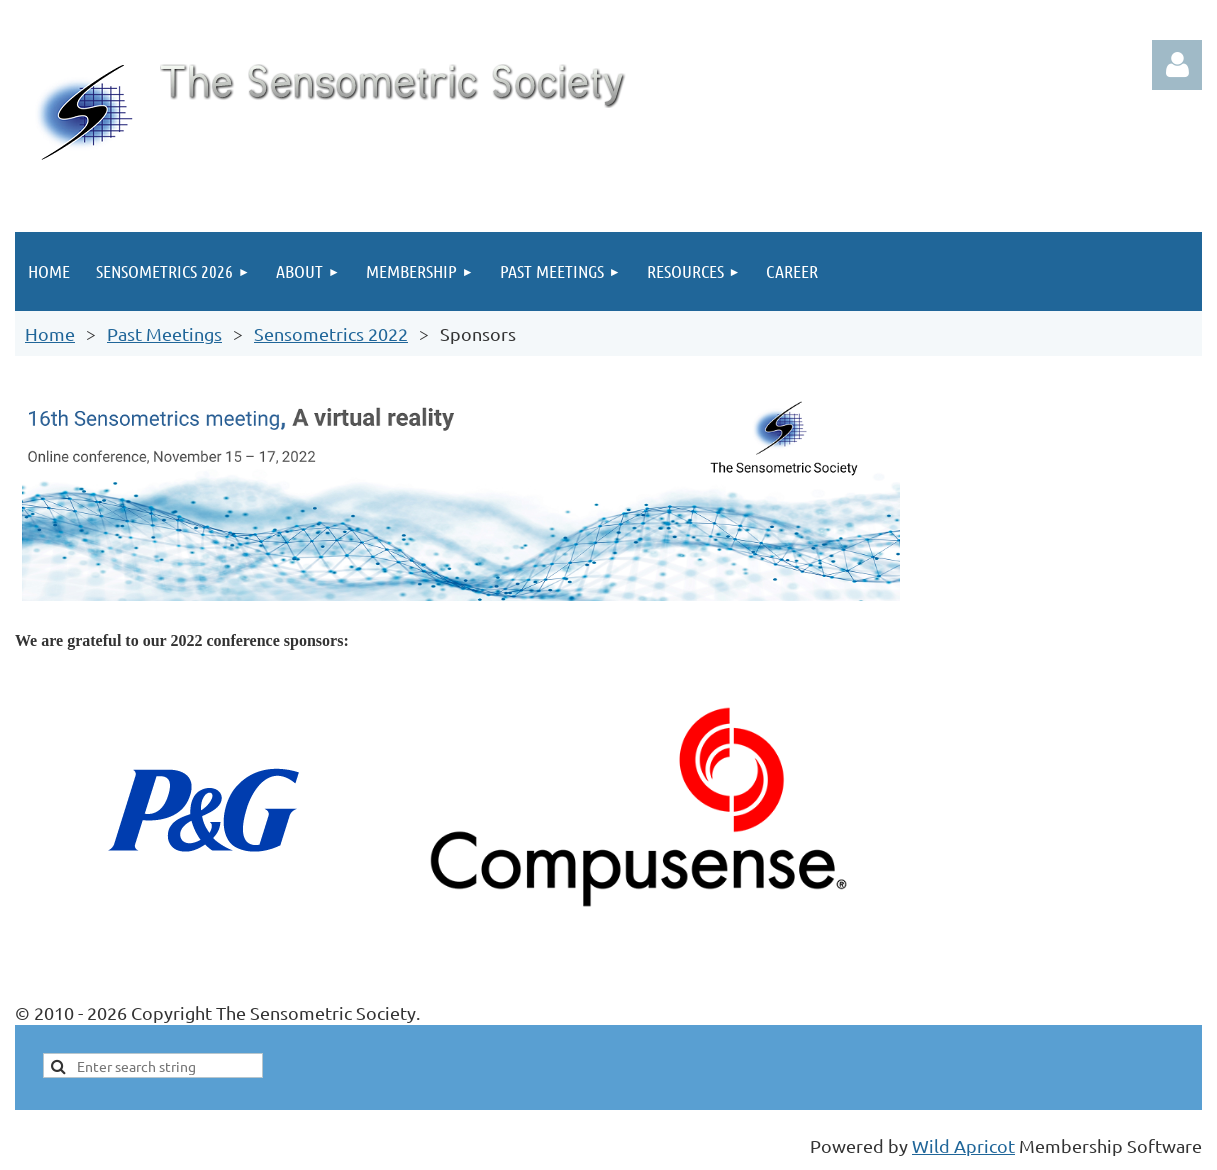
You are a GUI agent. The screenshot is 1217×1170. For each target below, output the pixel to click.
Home (50, 333)
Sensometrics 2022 (331, 333)
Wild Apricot (963, 1145)
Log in (1177, 65)
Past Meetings (164, 333)
